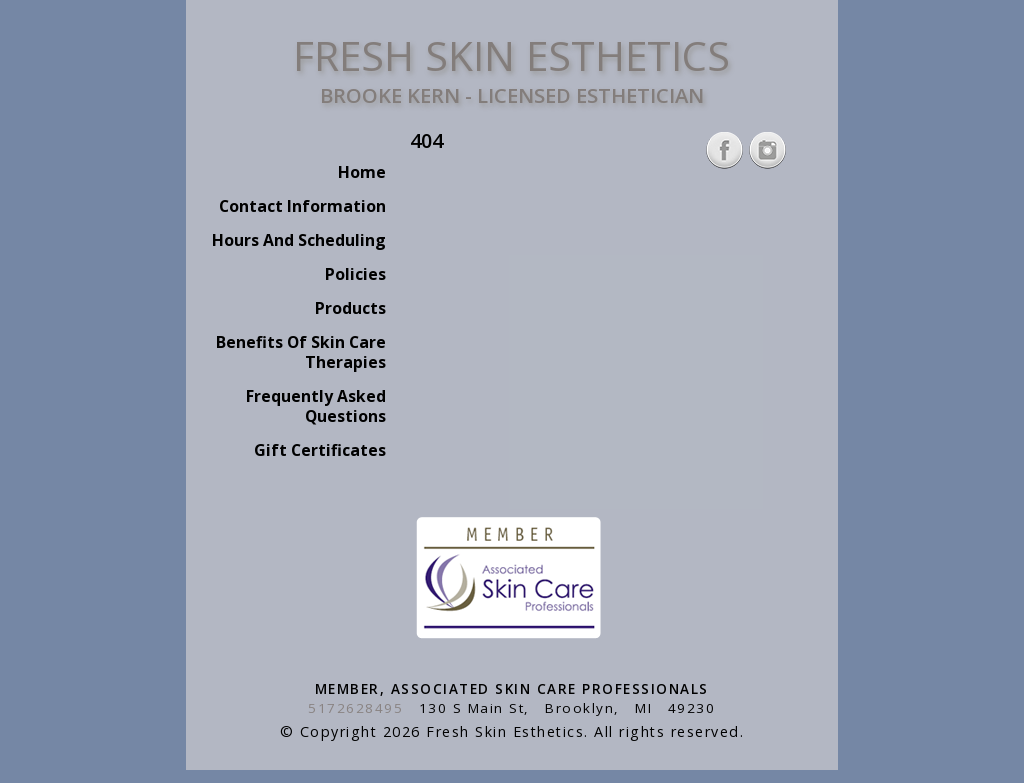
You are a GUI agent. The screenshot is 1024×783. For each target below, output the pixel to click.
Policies (355, 274)
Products (350, 308)
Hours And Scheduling (299, 240)
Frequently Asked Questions (316, 406)
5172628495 (355, 708)
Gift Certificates (320, 450)
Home (362, 172)
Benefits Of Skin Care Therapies (301, 352)
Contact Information (302, 206)
